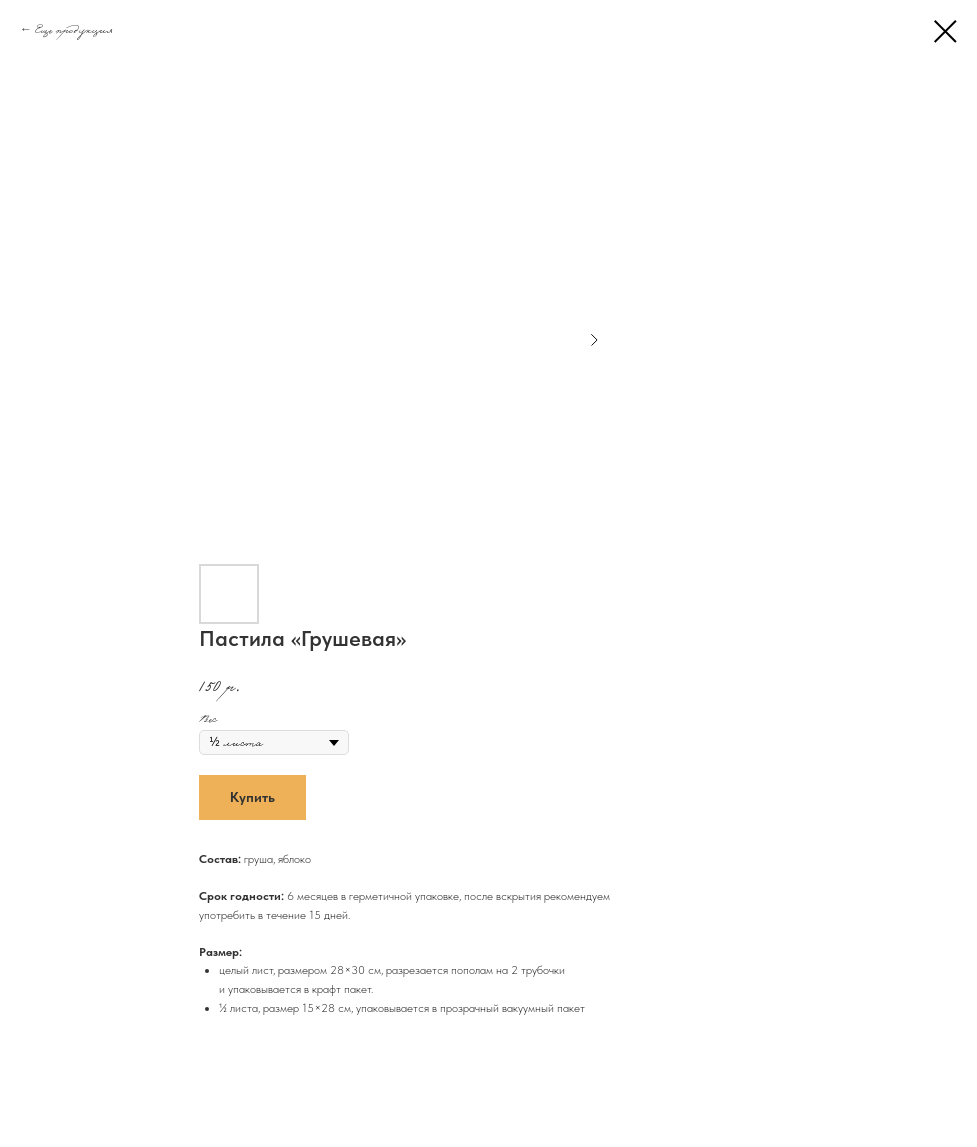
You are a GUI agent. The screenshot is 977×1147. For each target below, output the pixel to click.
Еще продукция (73, 29)
